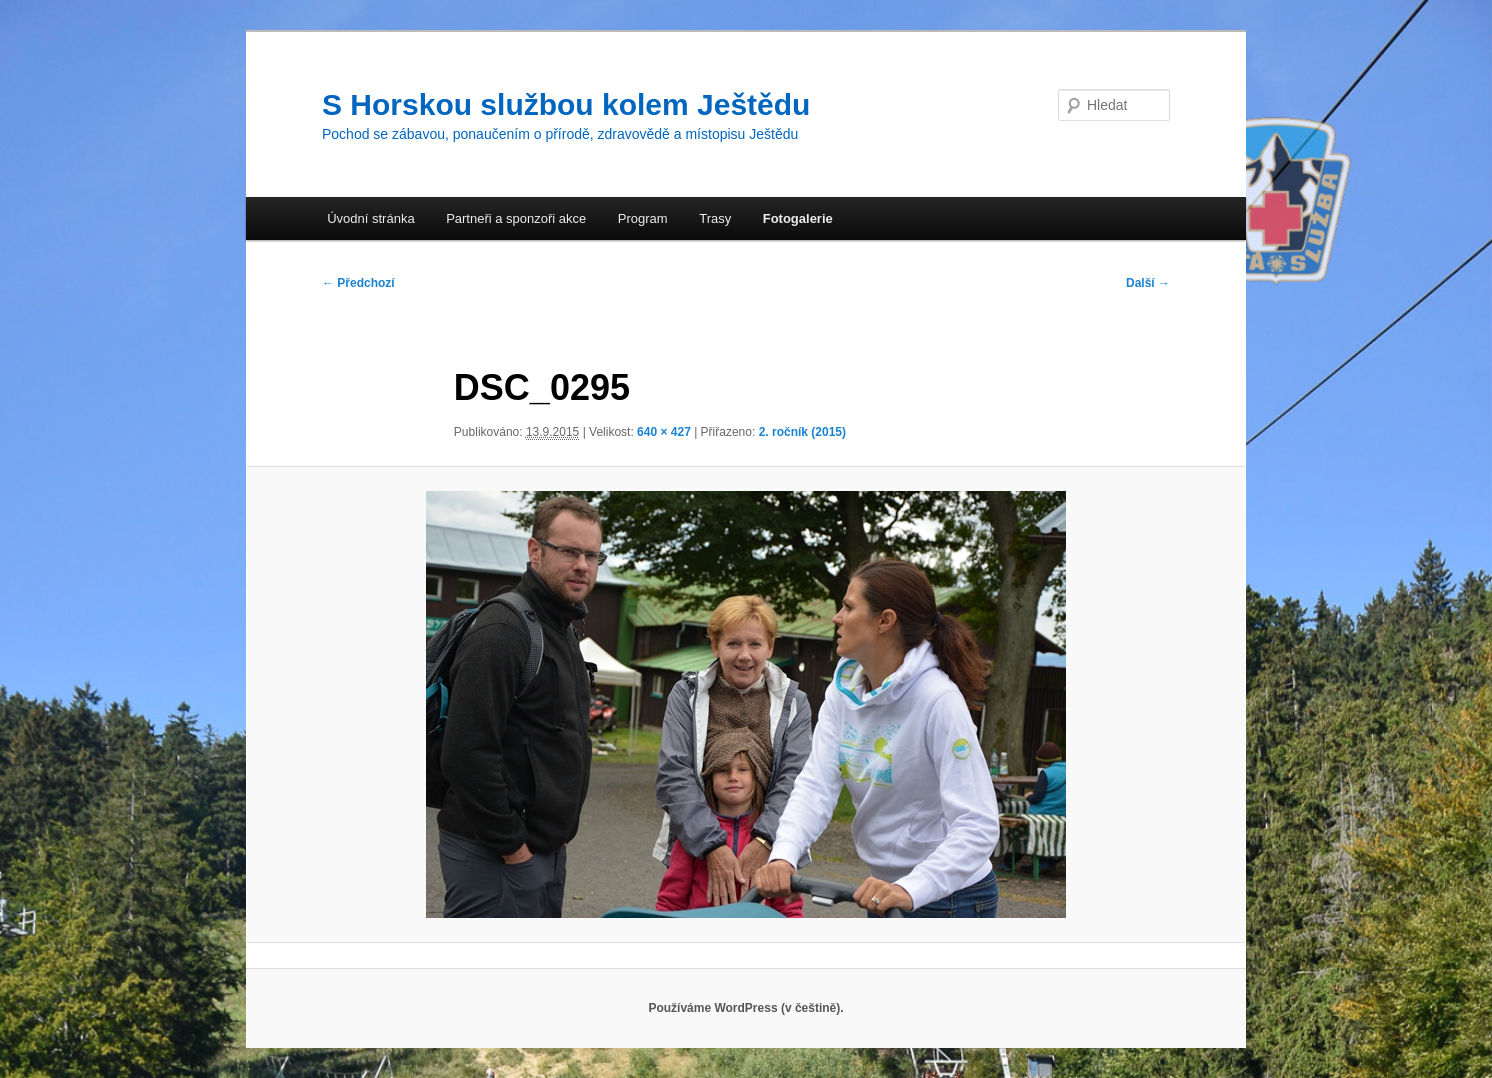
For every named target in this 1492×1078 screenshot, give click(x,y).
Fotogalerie (798, 218)
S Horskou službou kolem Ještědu (566, 104)
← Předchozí (358, 283)
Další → (1148, 283)
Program (643, 218)
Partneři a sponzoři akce (516, 218)
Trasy (715, 218)
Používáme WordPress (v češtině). (745, 1008)
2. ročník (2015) (802, 432)
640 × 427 (664, 432)
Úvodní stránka (370, 218)
